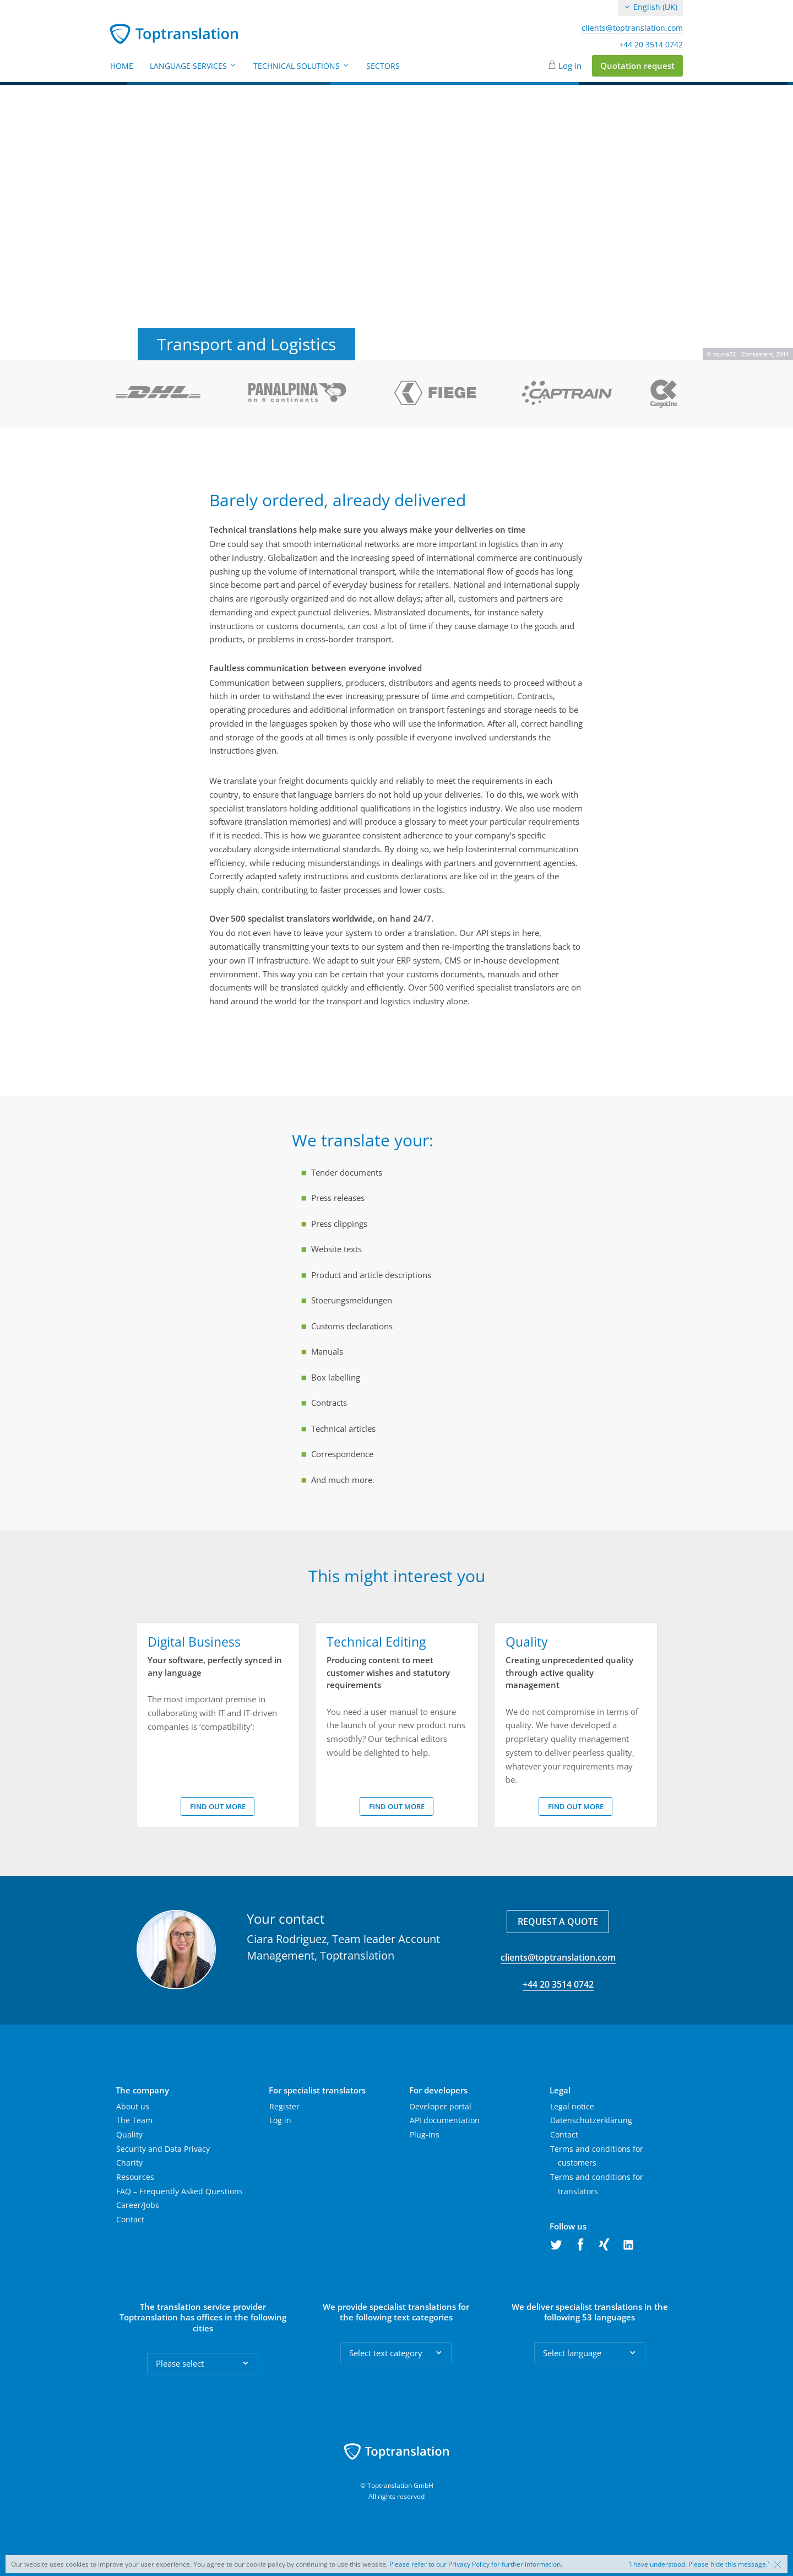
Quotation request (637, 65)
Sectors (383, 66)
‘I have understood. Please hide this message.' (699, 2564)
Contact (130, 2219)
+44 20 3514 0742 (651, 45)
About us (132, 2106)
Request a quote (558, 1921)
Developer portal (440, 2106)
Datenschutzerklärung (591, 2120)
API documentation (445, 2120)
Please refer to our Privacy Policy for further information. (475, 2564)
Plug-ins (424, 2134)
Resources (135, 2177)
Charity (129, 2162)
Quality (129, 2134)
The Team (134, 2120)
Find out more (218, 1806)
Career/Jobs (137, 2205)
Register (284, 2106)
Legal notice (572, 2106)
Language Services (193, 66)
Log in (570, 65)
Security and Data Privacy (163, 2149)
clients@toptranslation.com (632, 28)
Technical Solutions (301, 66)
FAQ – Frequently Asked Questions (179, 2191)
